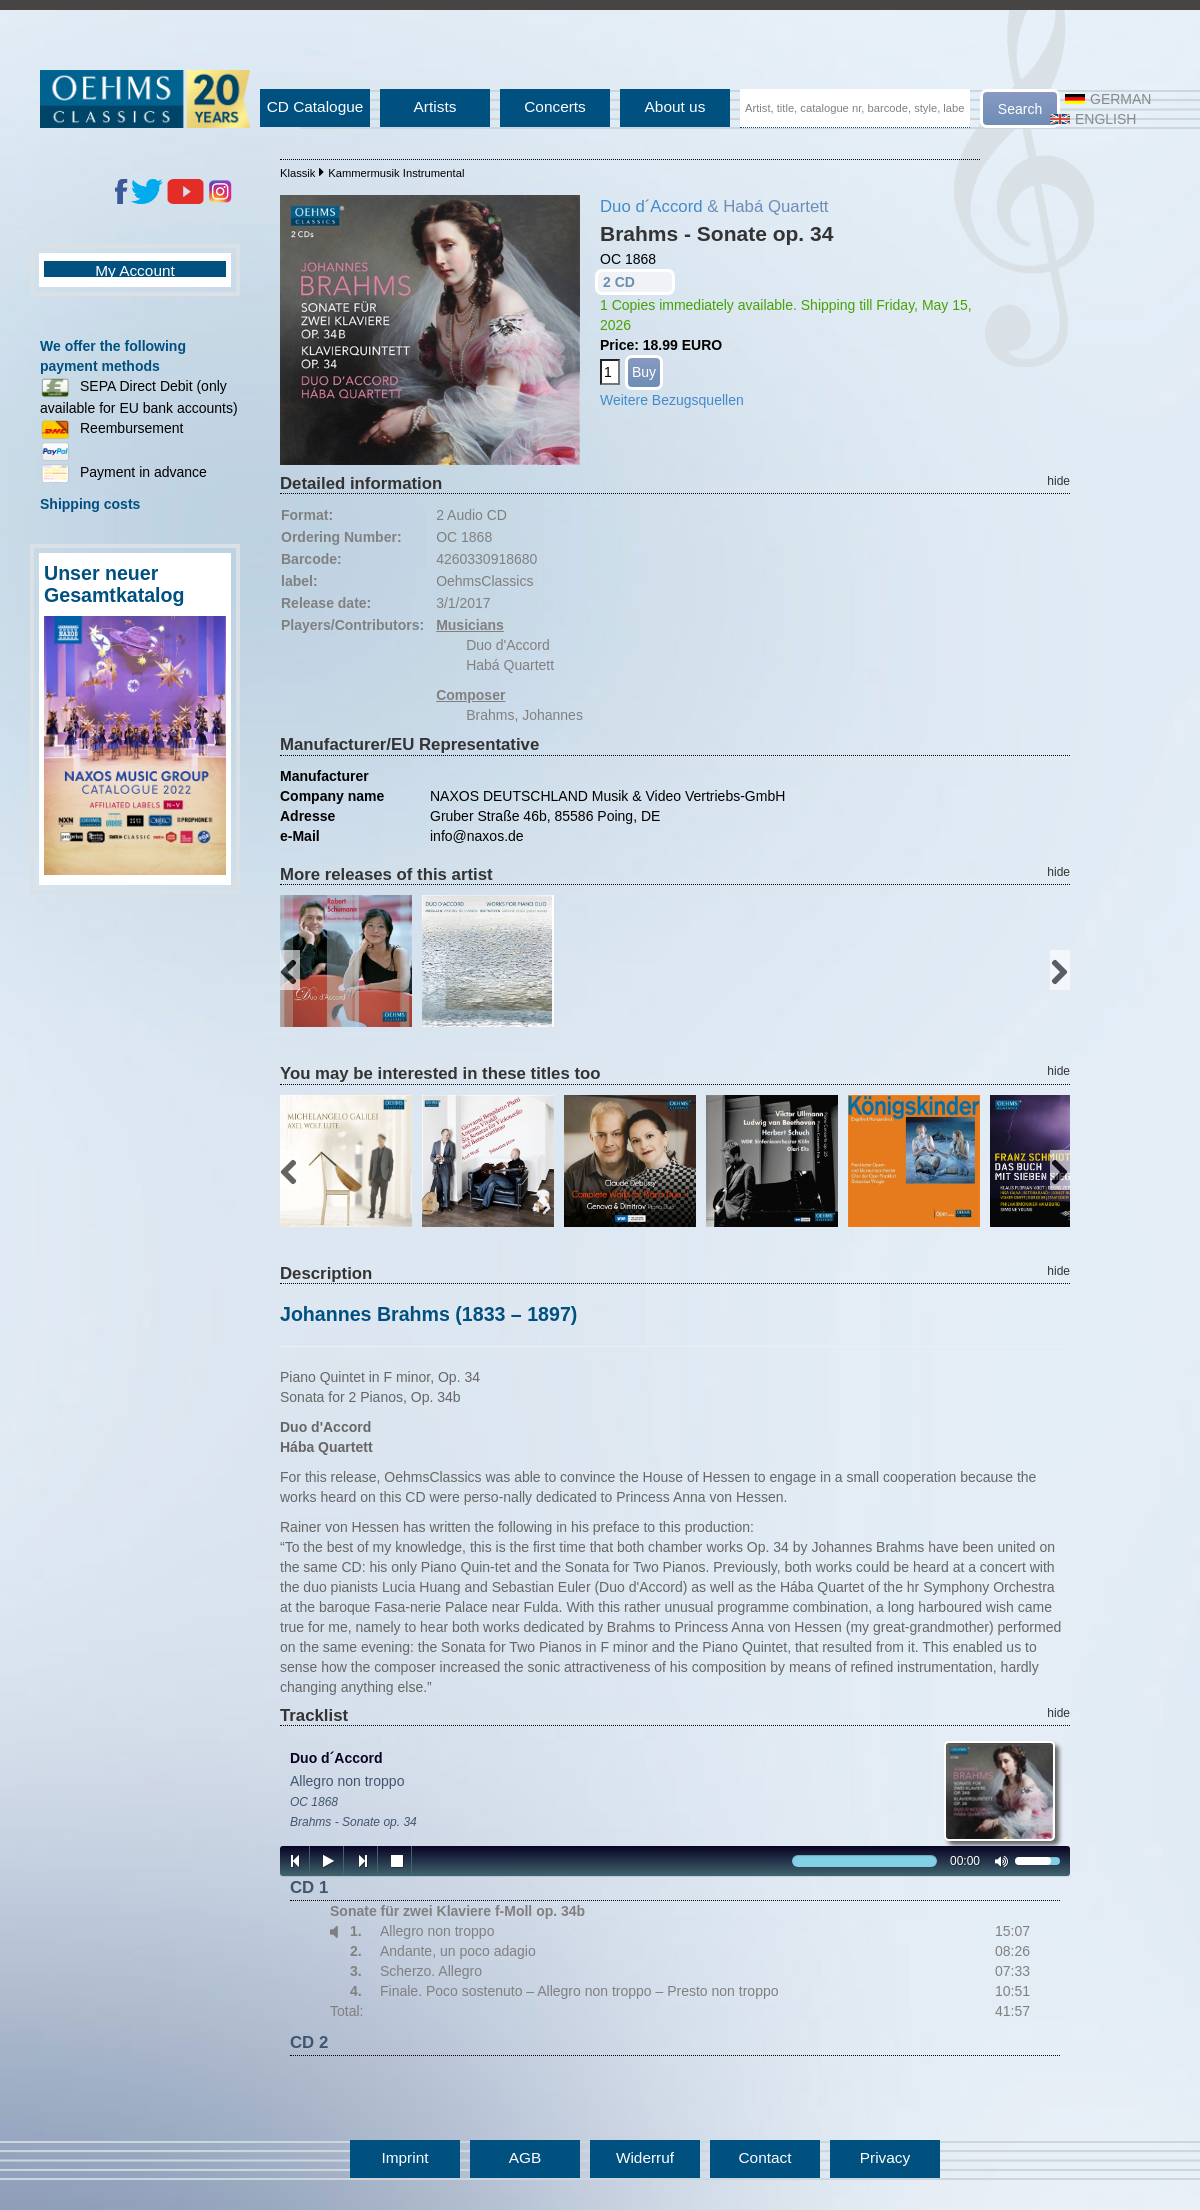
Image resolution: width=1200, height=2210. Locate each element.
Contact (764, 2157)
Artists (435, 106)
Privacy (885, 2157)
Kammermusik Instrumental (396, 173)
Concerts (555, 106)
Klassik (297, 173)
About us (675, 106)
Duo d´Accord (651, 206)
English (1093, 119)
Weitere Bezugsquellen (672, 400)
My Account (135, 270)
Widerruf (645, 2157)
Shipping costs (90, 504)
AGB (525, 2157)
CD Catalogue (315, 106)
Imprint (404, 2157)
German (1108, 99)
